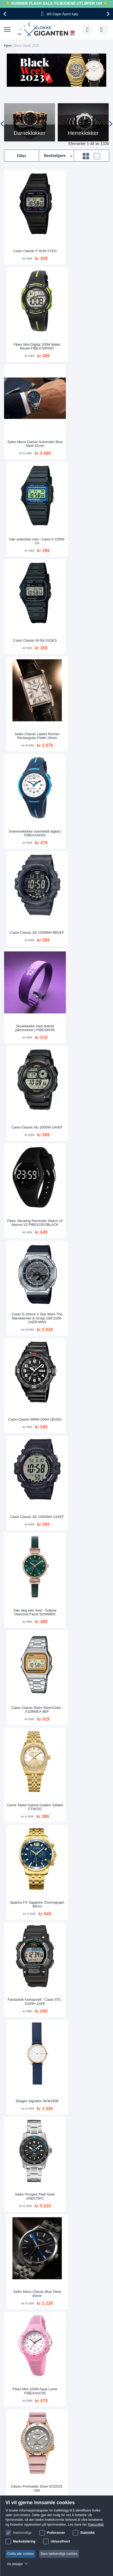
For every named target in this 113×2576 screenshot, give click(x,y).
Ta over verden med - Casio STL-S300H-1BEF (83, 1455)
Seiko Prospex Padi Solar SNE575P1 (30, 1108)
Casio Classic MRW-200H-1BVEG (30, 760)
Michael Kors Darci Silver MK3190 (29, 1890)
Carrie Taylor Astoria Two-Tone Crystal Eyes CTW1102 (29, 1977)
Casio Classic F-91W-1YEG (29, 241)
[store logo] (47, 30)
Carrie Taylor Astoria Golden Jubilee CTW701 (30, 934)
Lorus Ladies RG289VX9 (29, 2066)
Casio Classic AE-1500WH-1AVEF (83, 760)
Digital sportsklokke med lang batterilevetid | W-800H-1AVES (83, 1541)
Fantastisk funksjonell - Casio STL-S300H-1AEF (30, 1021)
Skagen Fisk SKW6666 (83, 1631)
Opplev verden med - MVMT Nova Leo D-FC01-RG (30, 1803)
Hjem (8, 46)
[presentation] (5, 14)
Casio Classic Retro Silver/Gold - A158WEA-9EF (83, 847)
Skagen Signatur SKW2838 (83, 1023)
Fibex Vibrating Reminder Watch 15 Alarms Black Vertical (83, 1801)
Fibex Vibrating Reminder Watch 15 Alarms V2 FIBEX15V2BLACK (30, 671)
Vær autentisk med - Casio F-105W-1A (83, 325)
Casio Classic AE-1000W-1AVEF (83, 586)
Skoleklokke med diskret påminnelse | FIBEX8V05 (29, 586)
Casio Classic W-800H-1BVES (83, 2064)
